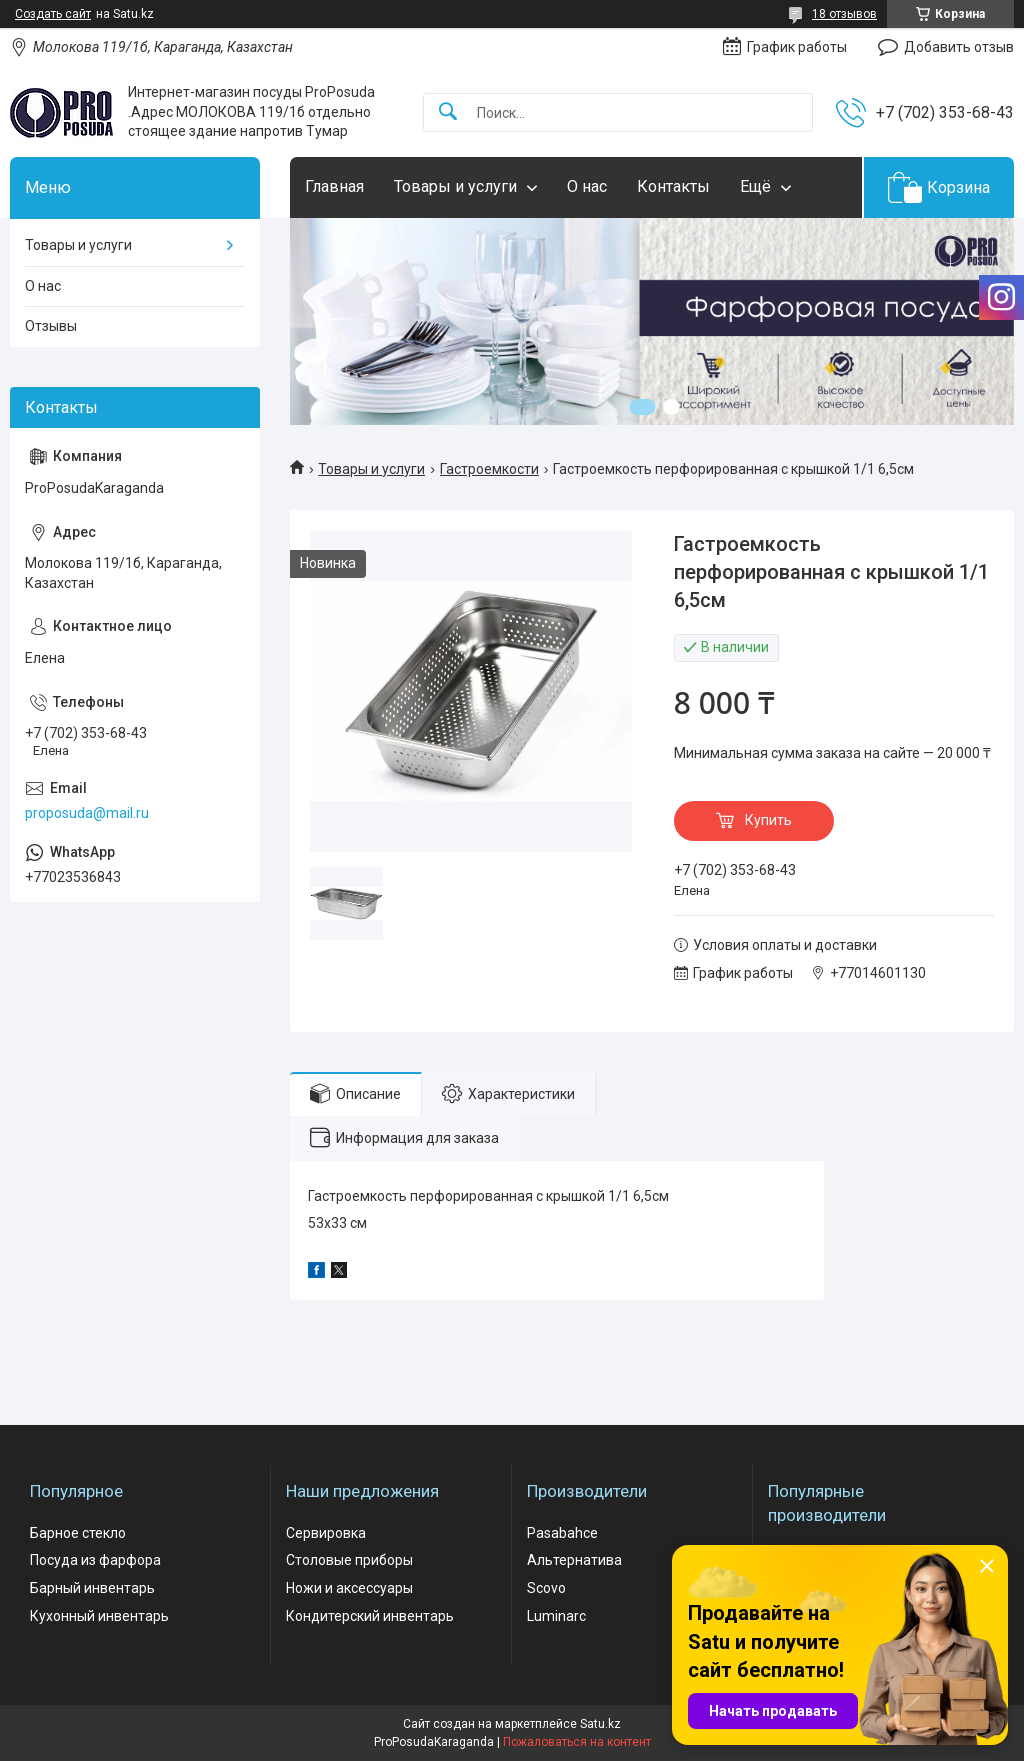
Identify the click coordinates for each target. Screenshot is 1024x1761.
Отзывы (51, 326)
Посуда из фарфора (95, 1560)
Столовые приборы (349, 1560)
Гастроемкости (489, 469)
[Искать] (448, 112)
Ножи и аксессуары (349, 1588)
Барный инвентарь (92, 1588)
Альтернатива (574, 1560)
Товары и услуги (455, 186)
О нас (587, 186)
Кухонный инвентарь (99, 1616)
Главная (334, 186)
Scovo (546, 1588)
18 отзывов (844, 14)
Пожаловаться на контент (577, 1742)
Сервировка (326, 1533)
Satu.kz (600, 1724)
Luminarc (556, 1616)
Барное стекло (78, 1533)
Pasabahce (562, 1533)
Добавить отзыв (959, 47)
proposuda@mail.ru (87, 813)
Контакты (673, 186)
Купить (768, 820)
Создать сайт (53, 14)
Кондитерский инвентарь (370, 1616)
